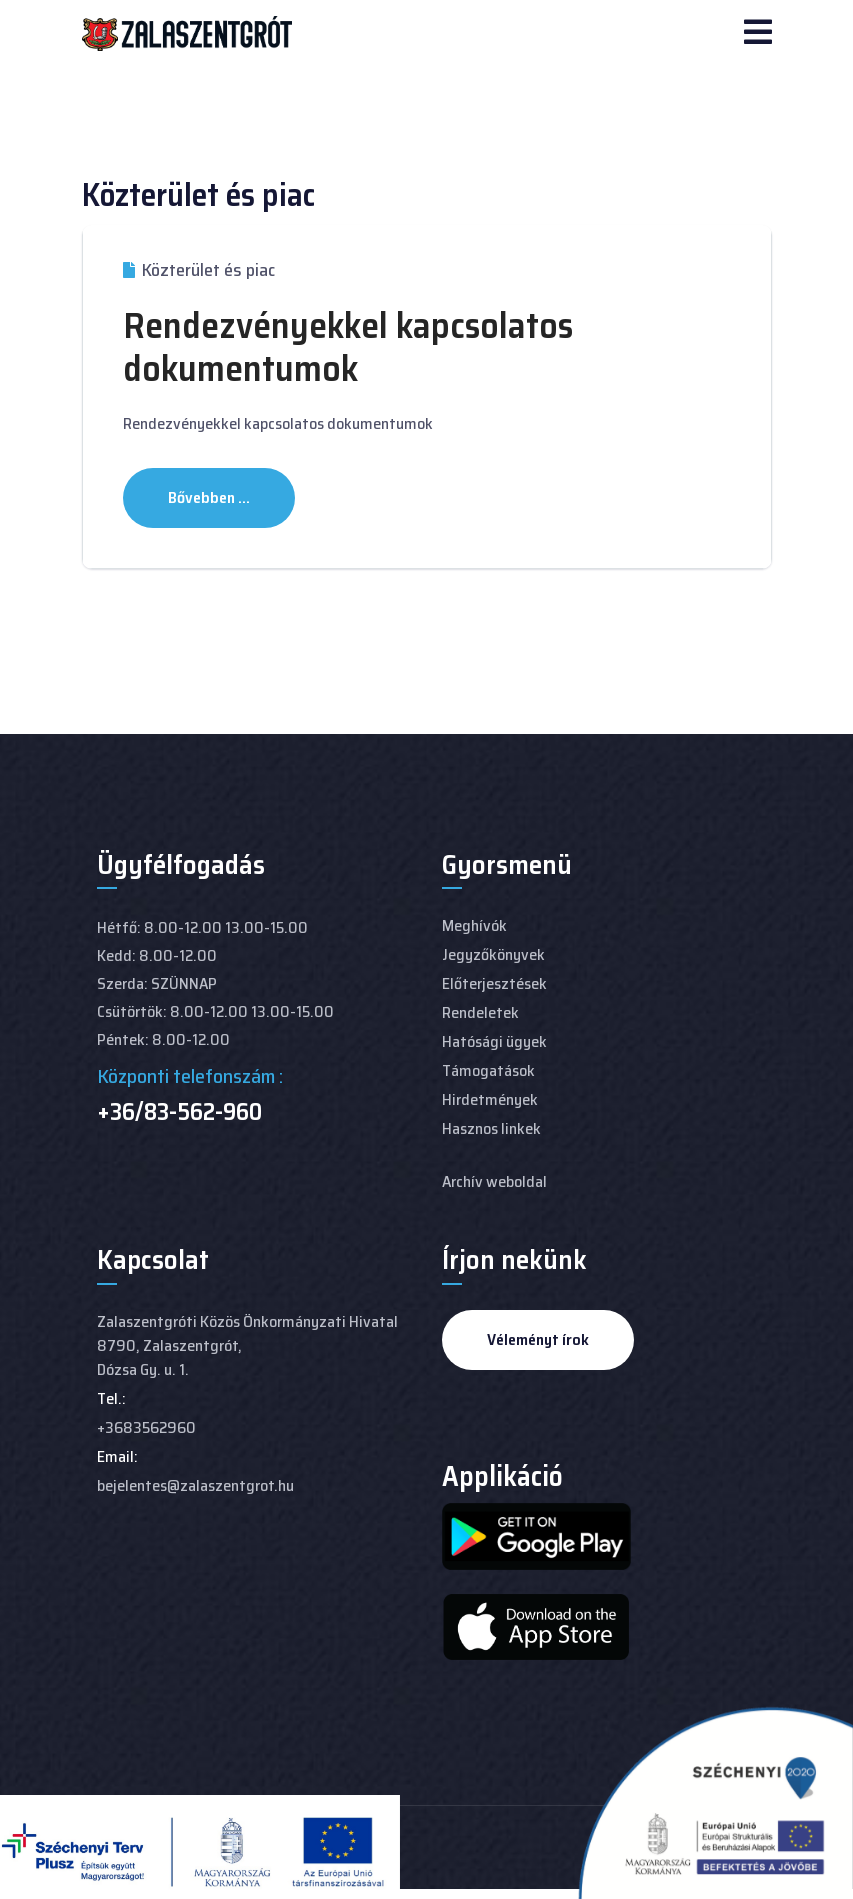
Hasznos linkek (491, 1128)
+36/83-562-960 (179, 1112)
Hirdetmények (490, 1099)
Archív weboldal (494, 1181)
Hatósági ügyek (494, 1041)
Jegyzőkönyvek (493, 954)
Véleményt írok (538, 1339)
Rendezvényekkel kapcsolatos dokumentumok (348, 347)
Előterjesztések (494, 983)
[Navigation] (758, 34)
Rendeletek (480, 1012)
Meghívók (474, 925)
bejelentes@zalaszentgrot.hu (195, 1485)
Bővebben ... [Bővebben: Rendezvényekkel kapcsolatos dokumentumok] (209, 497)
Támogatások (488, 1070)
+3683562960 (146, 1427)
